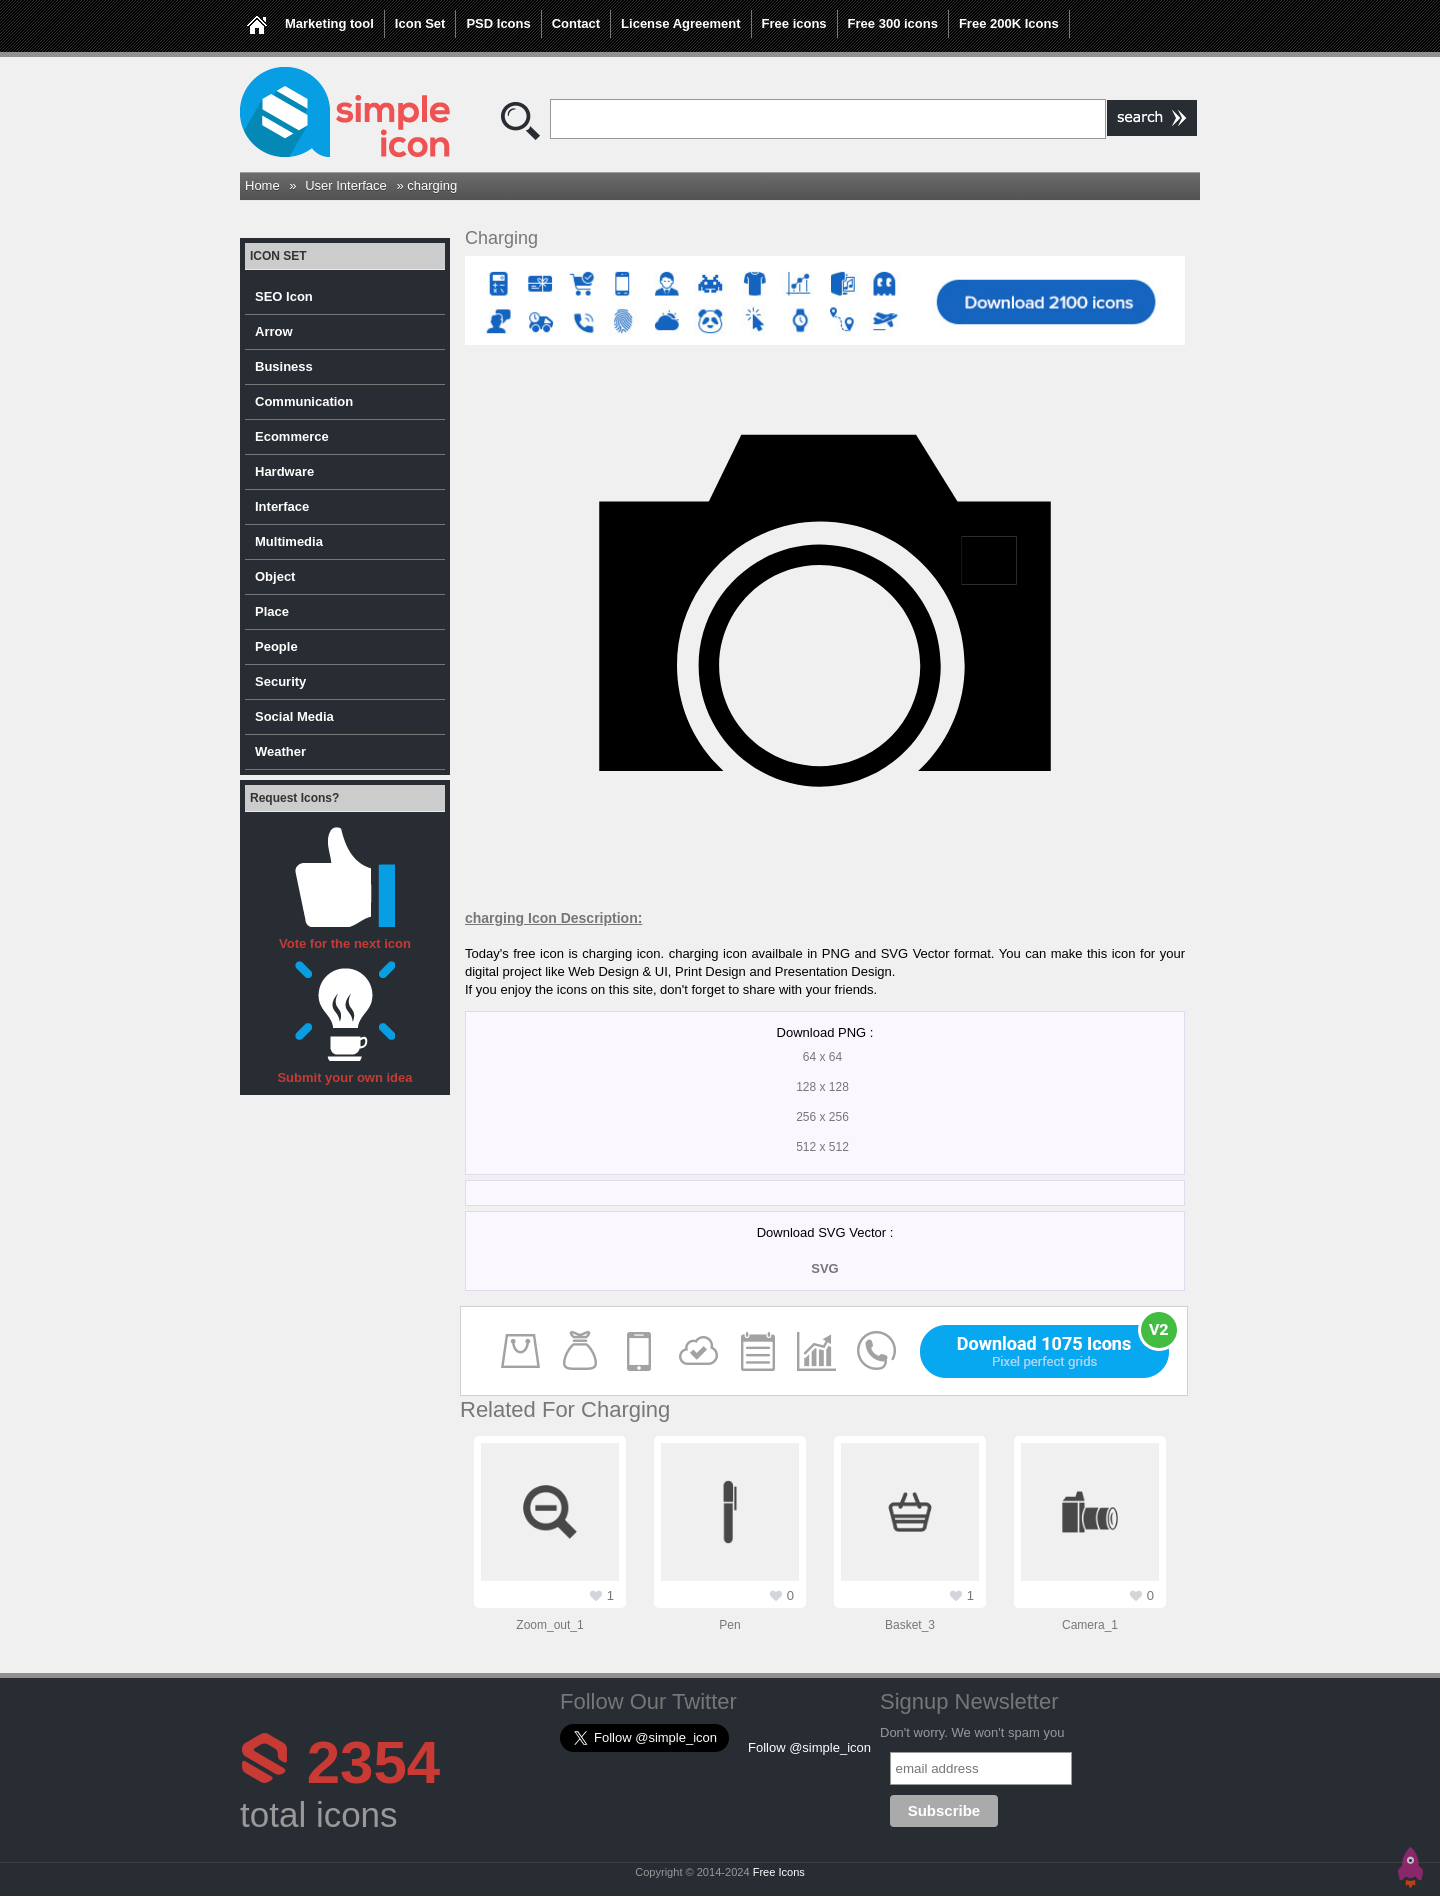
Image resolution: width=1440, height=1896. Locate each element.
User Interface (346, 185)
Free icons (794, 23)
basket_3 (910, 1625)
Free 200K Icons (1009, 23)
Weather (280, 751)
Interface (282, 506)
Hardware (284, 471)
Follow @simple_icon (809, 1747)
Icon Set (420, 23)
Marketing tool (329, 23)
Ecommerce (292, 436)
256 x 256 (822, 1117)
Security (280, 681)
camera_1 (1090, 1625)
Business (284, 366)
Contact (576, 23)
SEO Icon (284, 296)
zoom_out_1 (549, 1625)
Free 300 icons (893, 23)
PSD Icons (498, 23)
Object (275, 576)
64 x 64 (822, 1057)
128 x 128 (822, 1087)
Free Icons (779, 1872)
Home (262, 185)
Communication (304, 401)
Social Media (294, 716)
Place (272, 611)
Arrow (274, 331)
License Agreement (680, 23)
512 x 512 (822, 1147)
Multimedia (289, 541)
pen (729, 1625)
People (276, 646)
